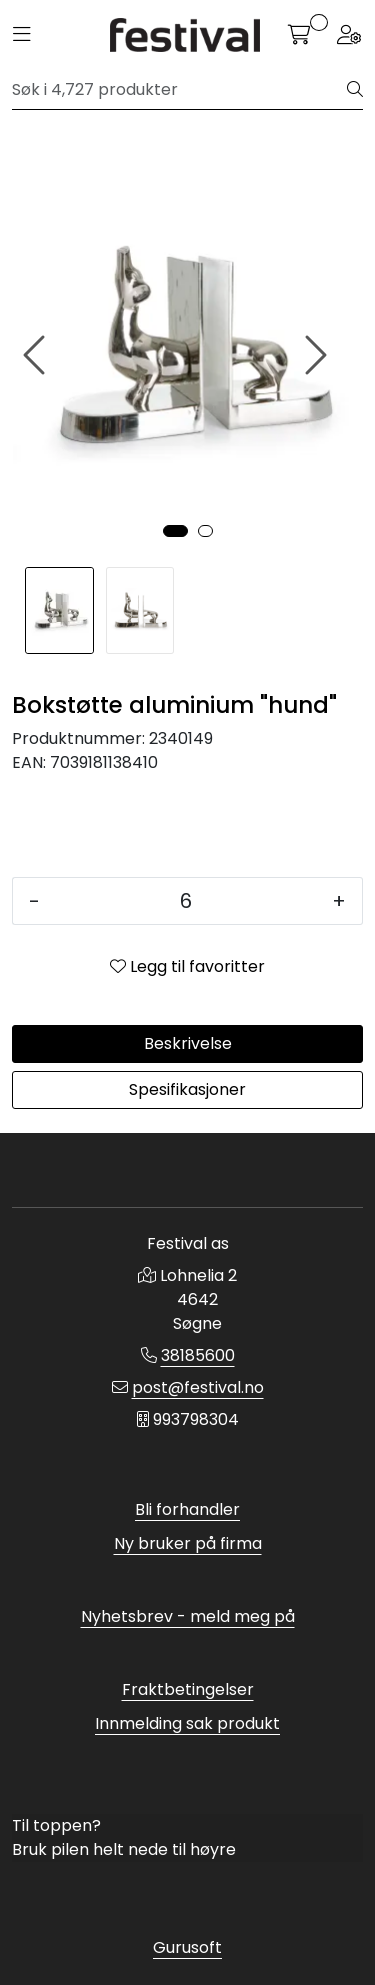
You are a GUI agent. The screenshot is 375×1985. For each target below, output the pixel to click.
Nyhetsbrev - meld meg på (188, 1616)
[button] (175, 531)
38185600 (198, 1355)
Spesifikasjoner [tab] (187, 1089)
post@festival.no (198, 1387)
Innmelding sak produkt (187, 1723)
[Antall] (186, 901)
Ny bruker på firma (188, 1543)
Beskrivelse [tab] (188, 1043)
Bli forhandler (187, 1509)
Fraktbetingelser (188, 1689)
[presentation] (37, 355)
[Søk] (180, 90)
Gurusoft (187, 1947)
